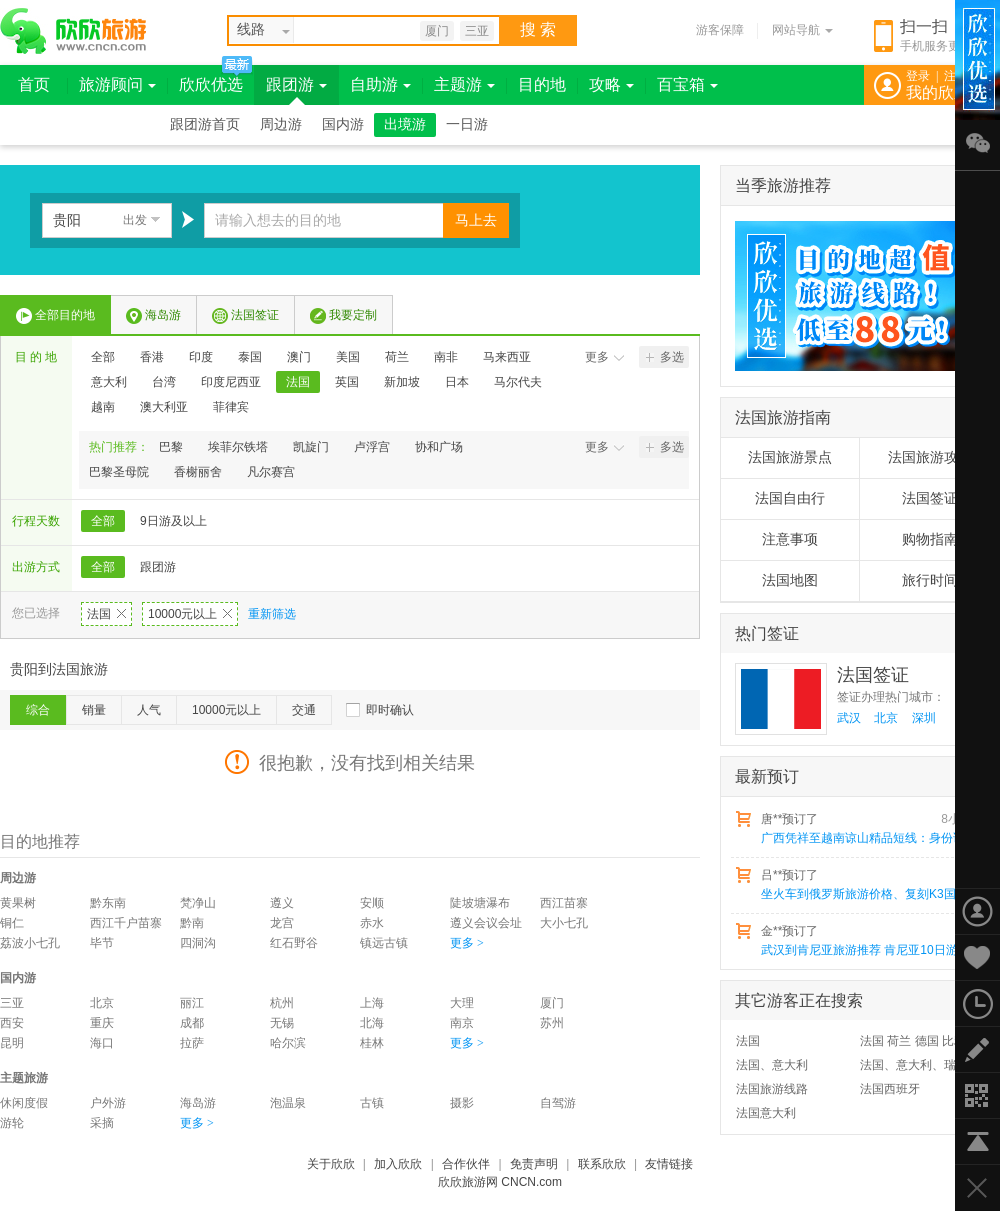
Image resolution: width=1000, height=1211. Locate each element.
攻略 (611, 84)
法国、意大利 (772, 1065)
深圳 (924, 718)
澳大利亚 (164, 407)
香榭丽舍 (198, 472)
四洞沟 (198, 943)
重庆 (102, 1023)
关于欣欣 (331, 1164)
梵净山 (198, 903)
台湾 (164, 382)
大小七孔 (564, 923)
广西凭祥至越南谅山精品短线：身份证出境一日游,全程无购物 (871, 838)
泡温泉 (288, 1103)
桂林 (372, 1043)
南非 (446, 357)
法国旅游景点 (790, 457)
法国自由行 (790, 498)
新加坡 (402, 382)
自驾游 (558, 1103)
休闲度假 (24, 1103)
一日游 (467, 124)
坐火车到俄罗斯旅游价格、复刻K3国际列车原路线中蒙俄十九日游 (871, 894)
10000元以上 (190, 614)
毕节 (102, 943)
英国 (347, 382)
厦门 (437, 31)
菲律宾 (231, 407)
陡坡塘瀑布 (480, 903)
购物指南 (930, 539)
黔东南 (108, 903)
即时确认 (390, 710)
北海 (372, 1023)
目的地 (542, 84)
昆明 (12, 1043)
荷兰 (397, 357)
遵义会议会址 (486, 923)
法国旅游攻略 (930, 457)
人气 (149, 710)
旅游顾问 (117, 84)
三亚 (477, 31)
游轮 (12, 1123)
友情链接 (669, 1164)
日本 (457, 382)
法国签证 (245, 316)
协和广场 (439, 447)
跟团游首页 (205, 124)
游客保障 (720, 30)
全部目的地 (55, 316)
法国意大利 (766, 1113)
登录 (918, 76)
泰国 (250, 357)
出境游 (405, 124)
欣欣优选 (211, 84)
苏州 (552, 1023)
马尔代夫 (518, 382)
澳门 (299, 357)
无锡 (282, 1023)
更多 (605, 357)
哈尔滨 (288, 1043)
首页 (34, 84)
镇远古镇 (384, 943)
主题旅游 (24, 1078)
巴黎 (171, 447)
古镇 (372, 1103)
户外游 (108, 1103)
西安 (12, 1023)
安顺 (372, 903)
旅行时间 (930, 580)
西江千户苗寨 (126, 923)
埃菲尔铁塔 (238, 447)
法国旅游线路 (772, 1089)
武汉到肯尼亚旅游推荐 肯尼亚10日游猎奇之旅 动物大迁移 (871, 950)
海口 (102, 1043)
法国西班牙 (890, 1089)
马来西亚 (507, 357)
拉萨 (192, 1043)
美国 (348, 357)
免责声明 (534, 1164)
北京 (102, 1003)
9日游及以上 (173, 521)
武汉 (849, 718)
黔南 (192, 923)
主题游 (464, 84)
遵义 (282, 903)
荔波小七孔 (30, 943)
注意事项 (790, 539)
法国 (298, 382)
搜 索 (538, 29)
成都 (192, 1023)
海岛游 (153, 316)
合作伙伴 (466, 1164)
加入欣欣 (398, 1164)
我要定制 (343, 316)
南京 (462, 1023)
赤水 (372, 923)
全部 (103, 357)
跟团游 (296, 84)
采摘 (102, 1123)
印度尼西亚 (231, 382)
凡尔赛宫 (271, 472)
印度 (201, 357)
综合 (38, 710)
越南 (103, 407)
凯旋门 (311, 447)
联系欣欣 (602, 1164)
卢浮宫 (372, 447)
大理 (462, 1003)
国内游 (343, 124)
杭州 (282, 1003)
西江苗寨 (564, 903)
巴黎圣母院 (119, 472)
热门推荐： (119, 447)
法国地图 (790, 580)
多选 (665, 357)
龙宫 (282, 923)
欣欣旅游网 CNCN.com (500, 1182)
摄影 (462, 1103)
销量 (94, 710)
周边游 (281, 124)
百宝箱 (687, 84)
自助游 (380, 84)
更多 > (467, 943)
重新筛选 (272, 614)
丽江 (192, 1003)
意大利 (109, 382)
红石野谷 (294, 943)
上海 (372, 1003)
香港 (152, 357)
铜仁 (12, 923)
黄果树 (18, 903)
